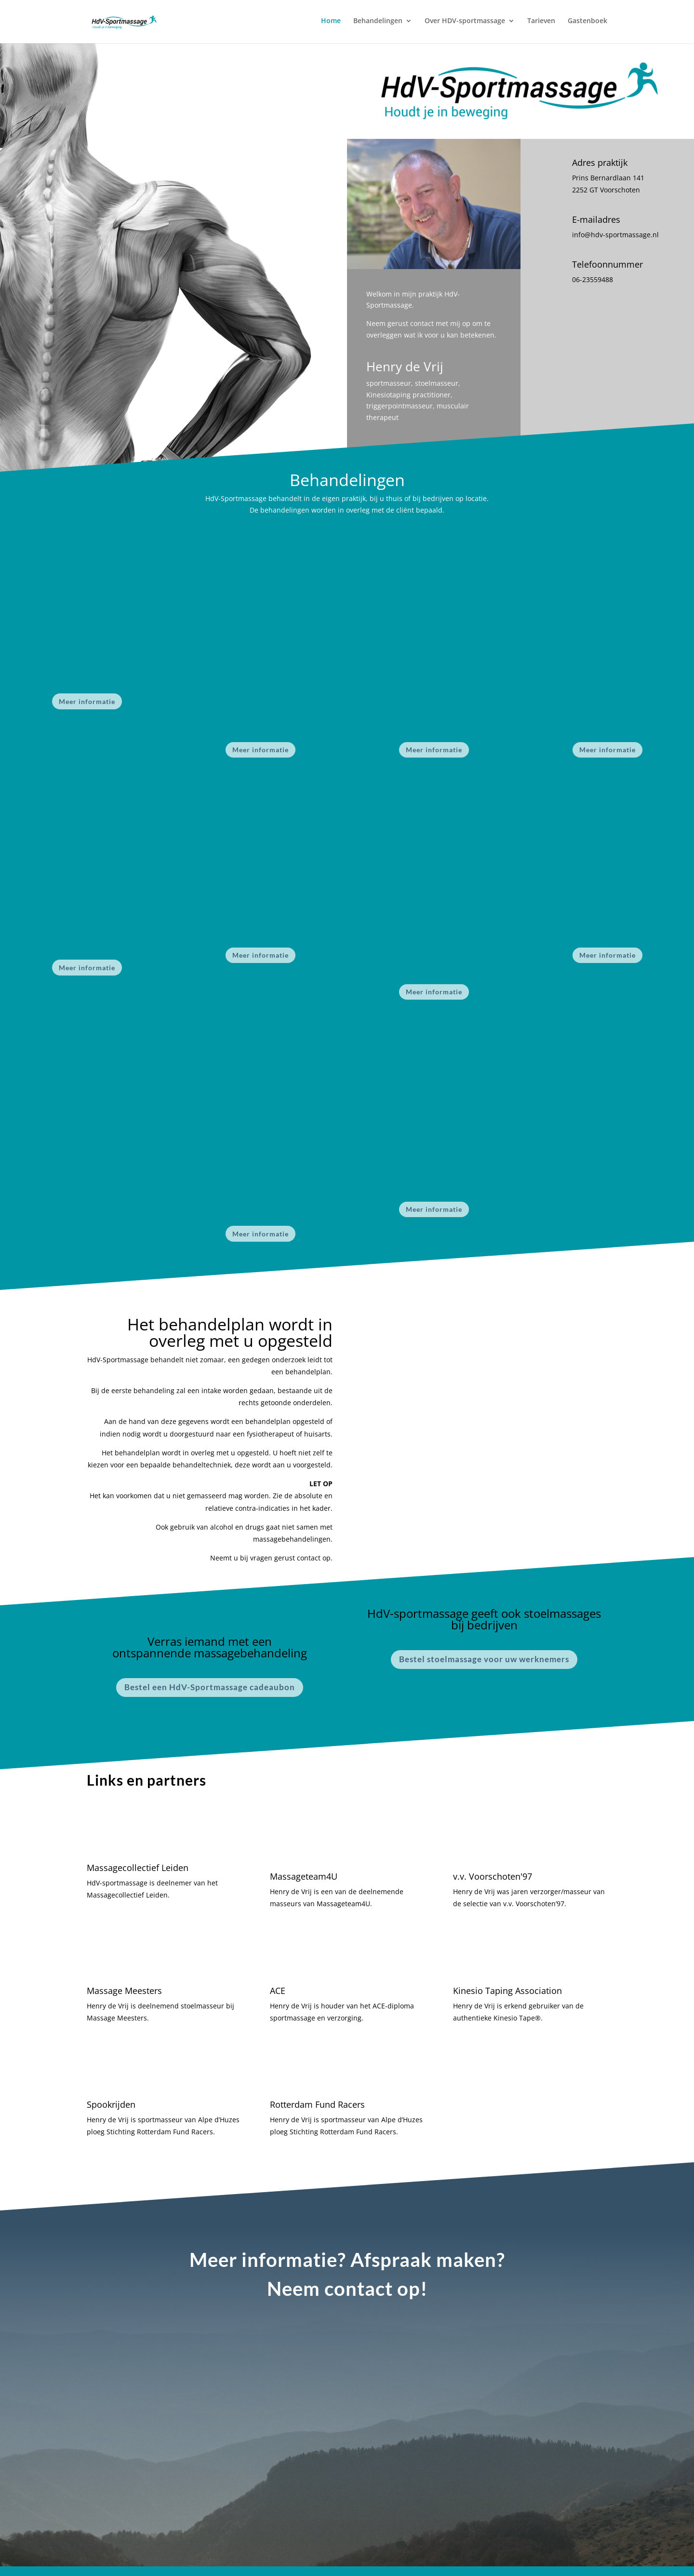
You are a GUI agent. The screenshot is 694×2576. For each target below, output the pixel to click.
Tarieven (541, 23)
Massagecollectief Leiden (137, 1867)
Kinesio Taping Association (507, 1990)
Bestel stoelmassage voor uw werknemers (484, 1659)
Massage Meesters (124, 1990)
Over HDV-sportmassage (465, 23)
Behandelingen (377, 23)
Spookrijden (111, 2104)
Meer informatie (87, 701)
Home (331, 23)
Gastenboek (587, 23)
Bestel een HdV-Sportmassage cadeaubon (209, 1687)
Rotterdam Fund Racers (317, 2104)
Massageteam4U (303, 1876)
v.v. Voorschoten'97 (492, 1876)
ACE (277, 1990)
